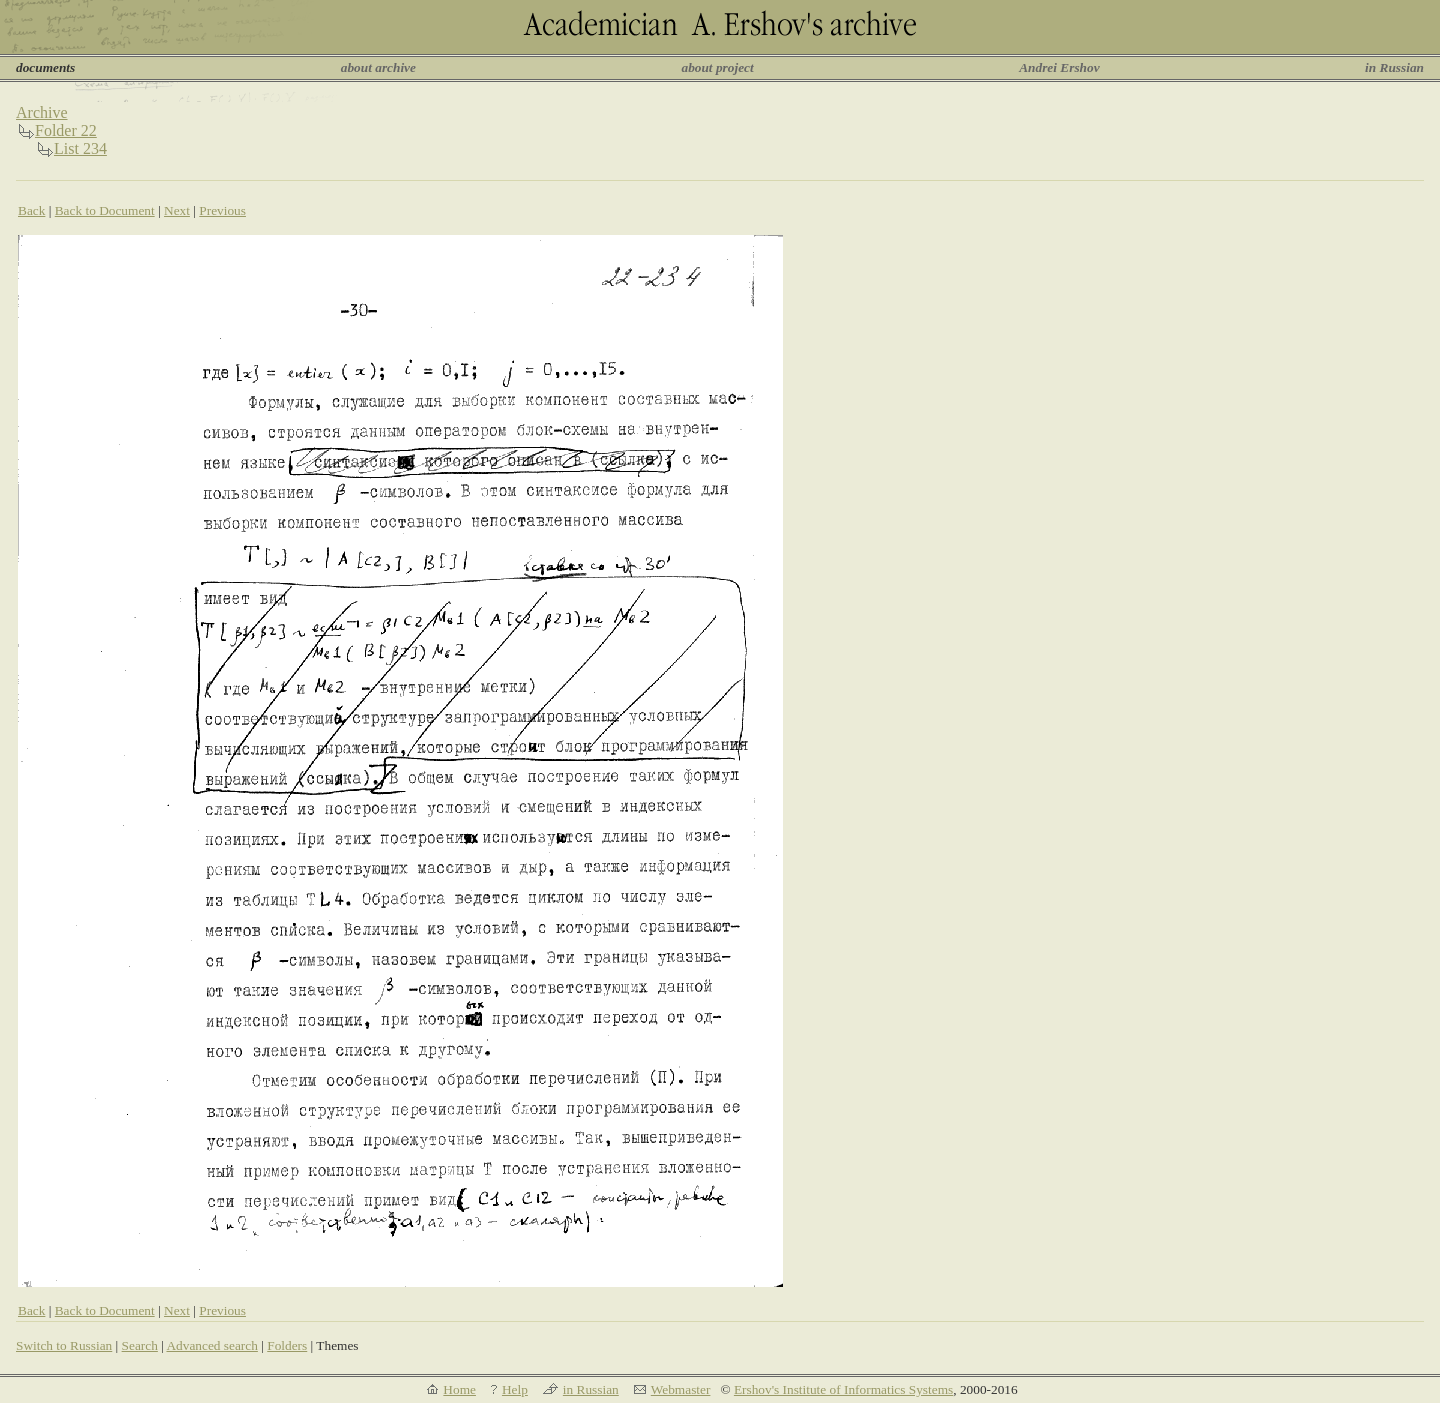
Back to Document (105, 210)
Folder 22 (66, 130)
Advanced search (211, 1345)
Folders (287, 1345)
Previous (222, 210)
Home (459, 1389)
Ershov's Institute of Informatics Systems (843, 1389)
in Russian (1394, 67)
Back (31, 210)
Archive (42, 112)
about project (717, 67)
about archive (378, 67)
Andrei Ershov (1059, 67)
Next (177, 210)
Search (140, 1345)
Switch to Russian (64, 1345)
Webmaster (681, 1389)
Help (515, 1389)
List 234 (80, 148)
